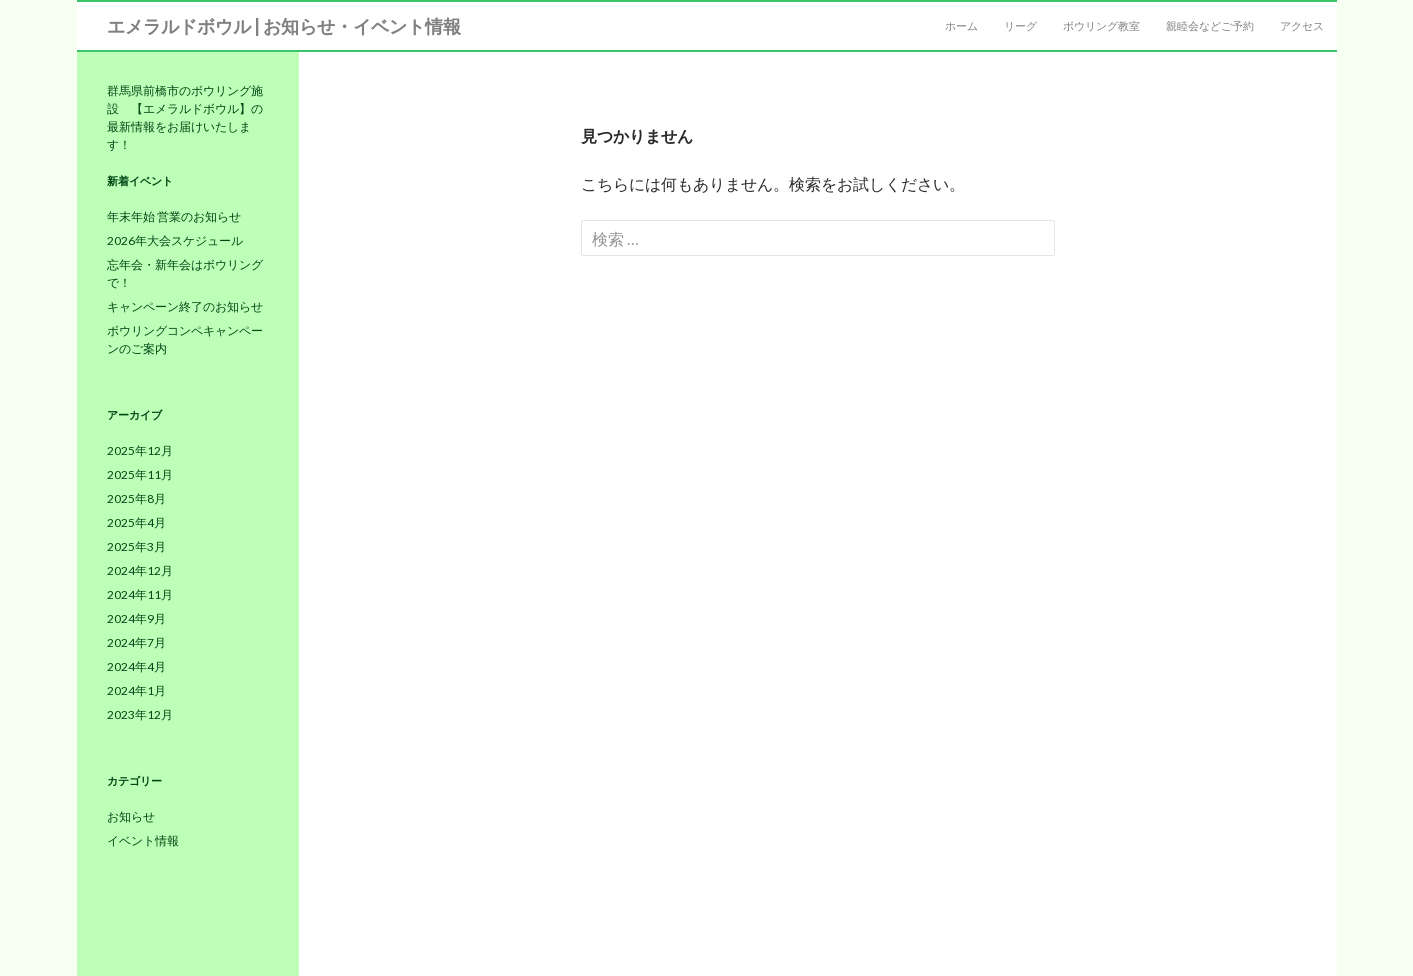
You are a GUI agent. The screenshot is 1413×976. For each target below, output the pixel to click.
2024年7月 (136, 642)
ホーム (961, 25)
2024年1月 (136, 690)
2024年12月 (140, 570)
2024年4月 (136, 666)
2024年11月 (140, 594)
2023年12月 (140, 714)
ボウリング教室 (1101, 25)
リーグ (1020, 25)
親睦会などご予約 (1210, 25)
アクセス (1302, 25)
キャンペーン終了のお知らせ (185, 306)
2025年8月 (136, 498)
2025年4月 (136, 522)
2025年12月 (140, 450)
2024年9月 (136, 618)
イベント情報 (143, 840)
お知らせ (131, 816)
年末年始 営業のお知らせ (174, 216)
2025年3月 (136, 546)
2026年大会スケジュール (175, 240)
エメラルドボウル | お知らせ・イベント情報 (284, 26)
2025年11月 (140, 474)
